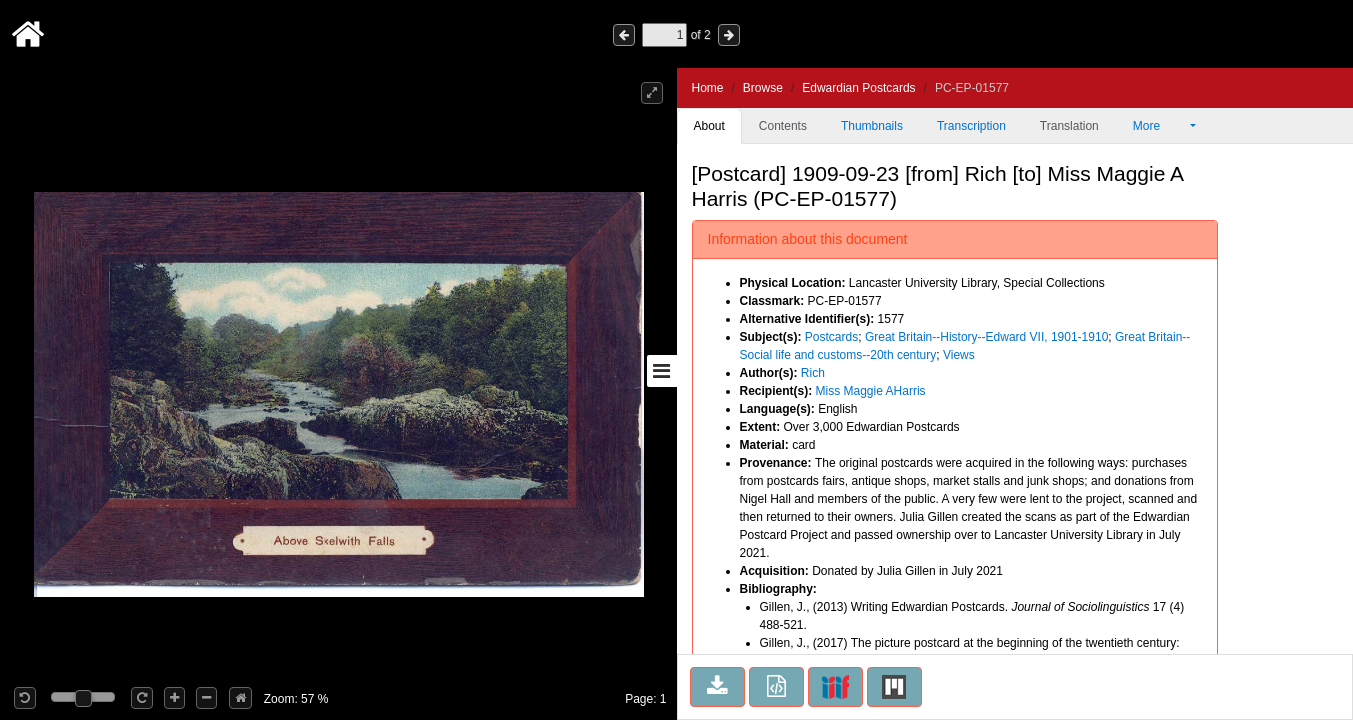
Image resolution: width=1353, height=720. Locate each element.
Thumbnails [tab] (872, 126)
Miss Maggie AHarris (871, 391)
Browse (763, 88)
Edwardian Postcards (858, 88)
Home (708, 88)
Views (959, 355)
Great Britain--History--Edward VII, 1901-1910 (986, 337)
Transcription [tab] (971, 126)
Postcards (831, 337)
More (1160, 126)
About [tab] (709, 126)
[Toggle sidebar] (662, 371)
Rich (813, 373)
